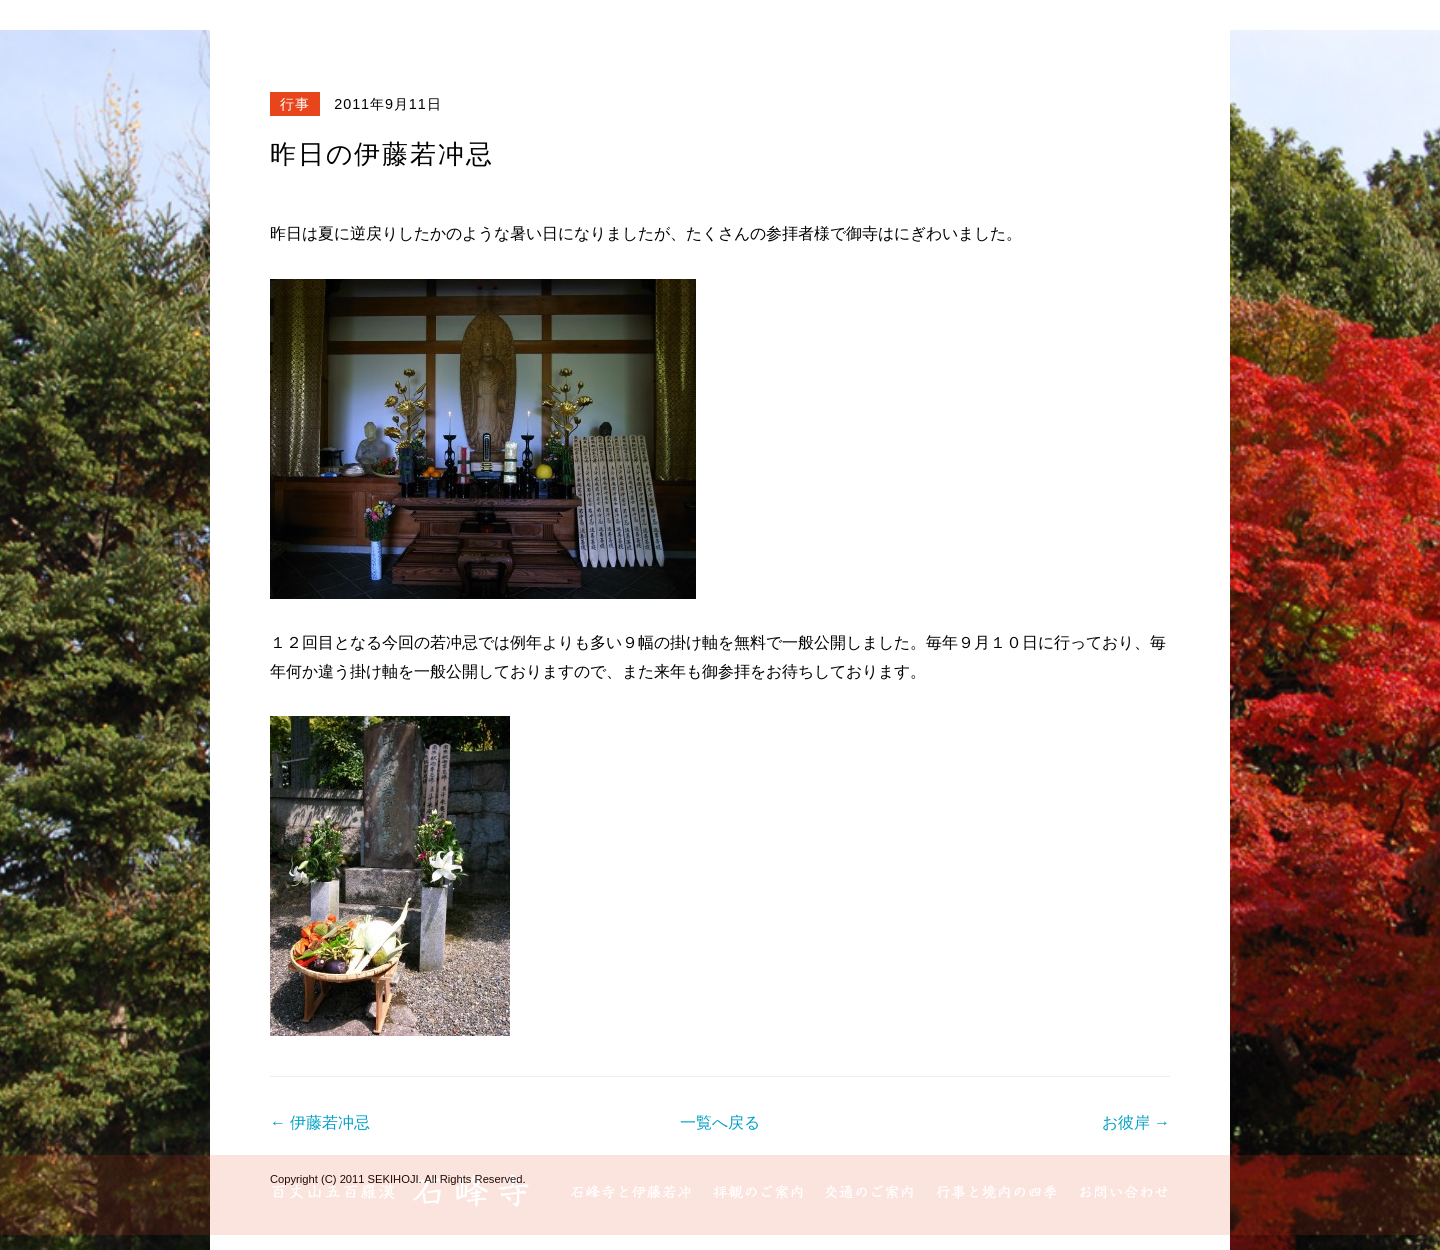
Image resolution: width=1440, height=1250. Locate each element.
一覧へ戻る (720, 1122)
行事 (295, 104)
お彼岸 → (1136, 1122)
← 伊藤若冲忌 (320, 1122)
